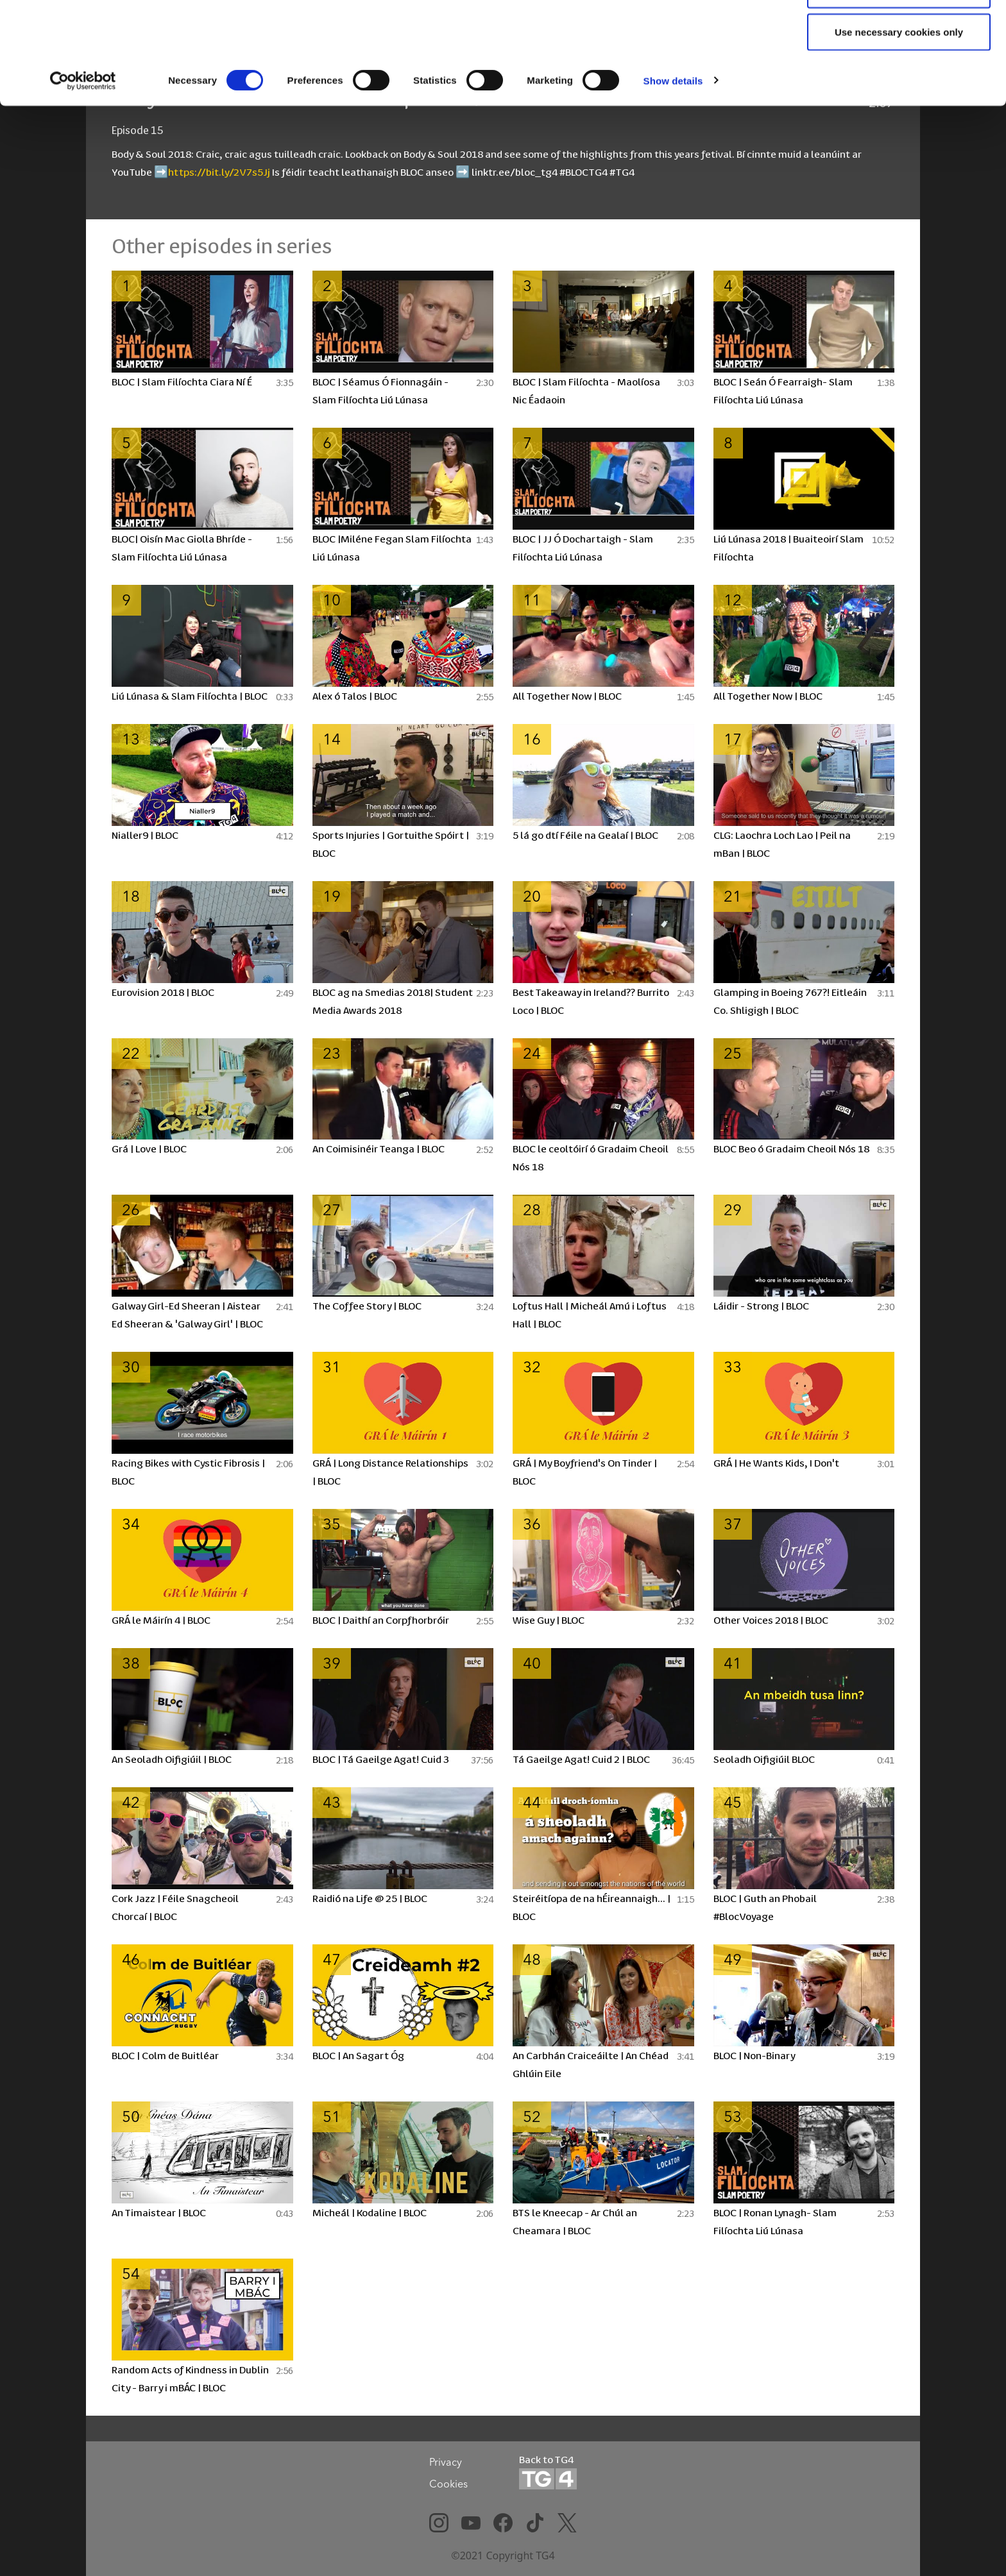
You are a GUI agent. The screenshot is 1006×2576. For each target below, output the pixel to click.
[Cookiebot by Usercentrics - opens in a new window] (83, 166)
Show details (673, 166)
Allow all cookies (899, 33)
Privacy (445, 2461)
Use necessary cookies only (899, 117)
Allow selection (899, 76)
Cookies (448, 2483)
